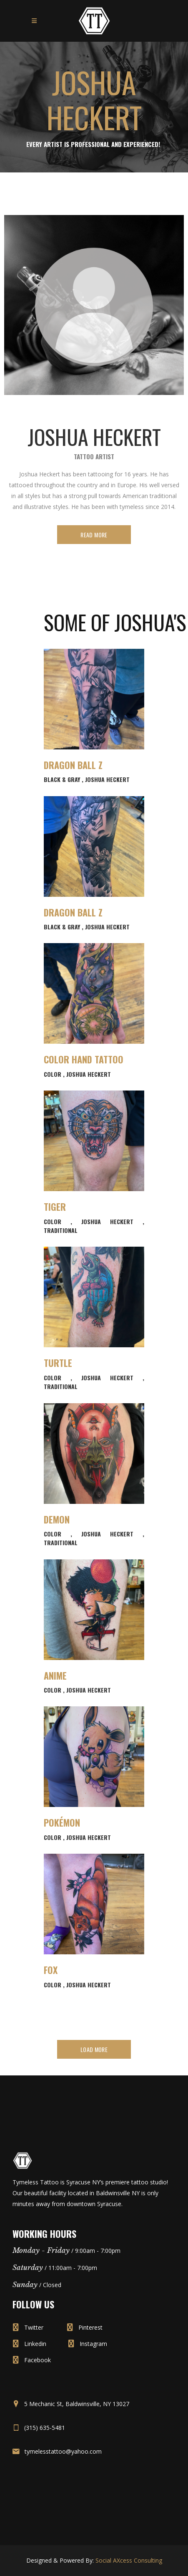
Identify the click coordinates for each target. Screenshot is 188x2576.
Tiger (55, 1206)
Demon (57, 1519)
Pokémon (62, 1822)
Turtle (58, 1362)
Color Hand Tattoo (83, 1059)
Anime (55, 1675)
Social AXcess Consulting (128, 2560)
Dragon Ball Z (73, 765)
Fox (51, 1969)
